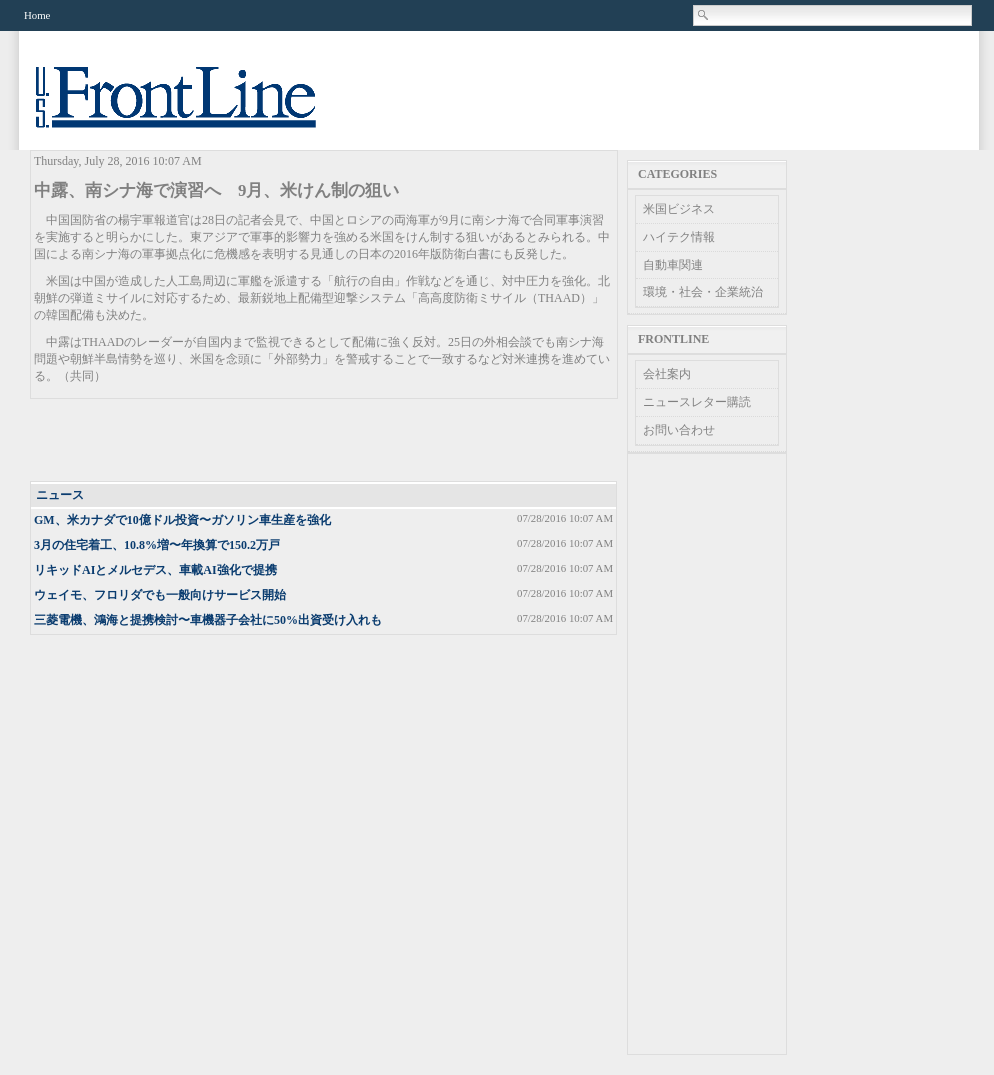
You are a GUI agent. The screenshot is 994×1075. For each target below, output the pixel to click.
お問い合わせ (679, 430)
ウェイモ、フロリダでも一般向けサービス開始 (160, 595)
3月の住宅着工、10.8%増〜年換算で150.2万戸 (157, 545)
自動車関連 (673, 265)
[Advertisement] (325, 441)
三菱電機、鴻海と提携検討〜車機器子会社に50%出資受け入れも (208, 620)
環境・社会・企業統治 (703, 292)
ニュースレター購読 (697, 402)
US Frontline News (196, 108)
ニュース (60, 495)
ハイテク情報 (679, 237)
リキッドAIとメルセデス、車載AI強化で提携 (155, 570)
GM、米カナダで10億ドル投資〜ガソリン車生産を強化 (182, 520)
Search (704, 15)
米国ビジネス (679, 209)
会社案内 (667, 374)
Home (37, 15)
